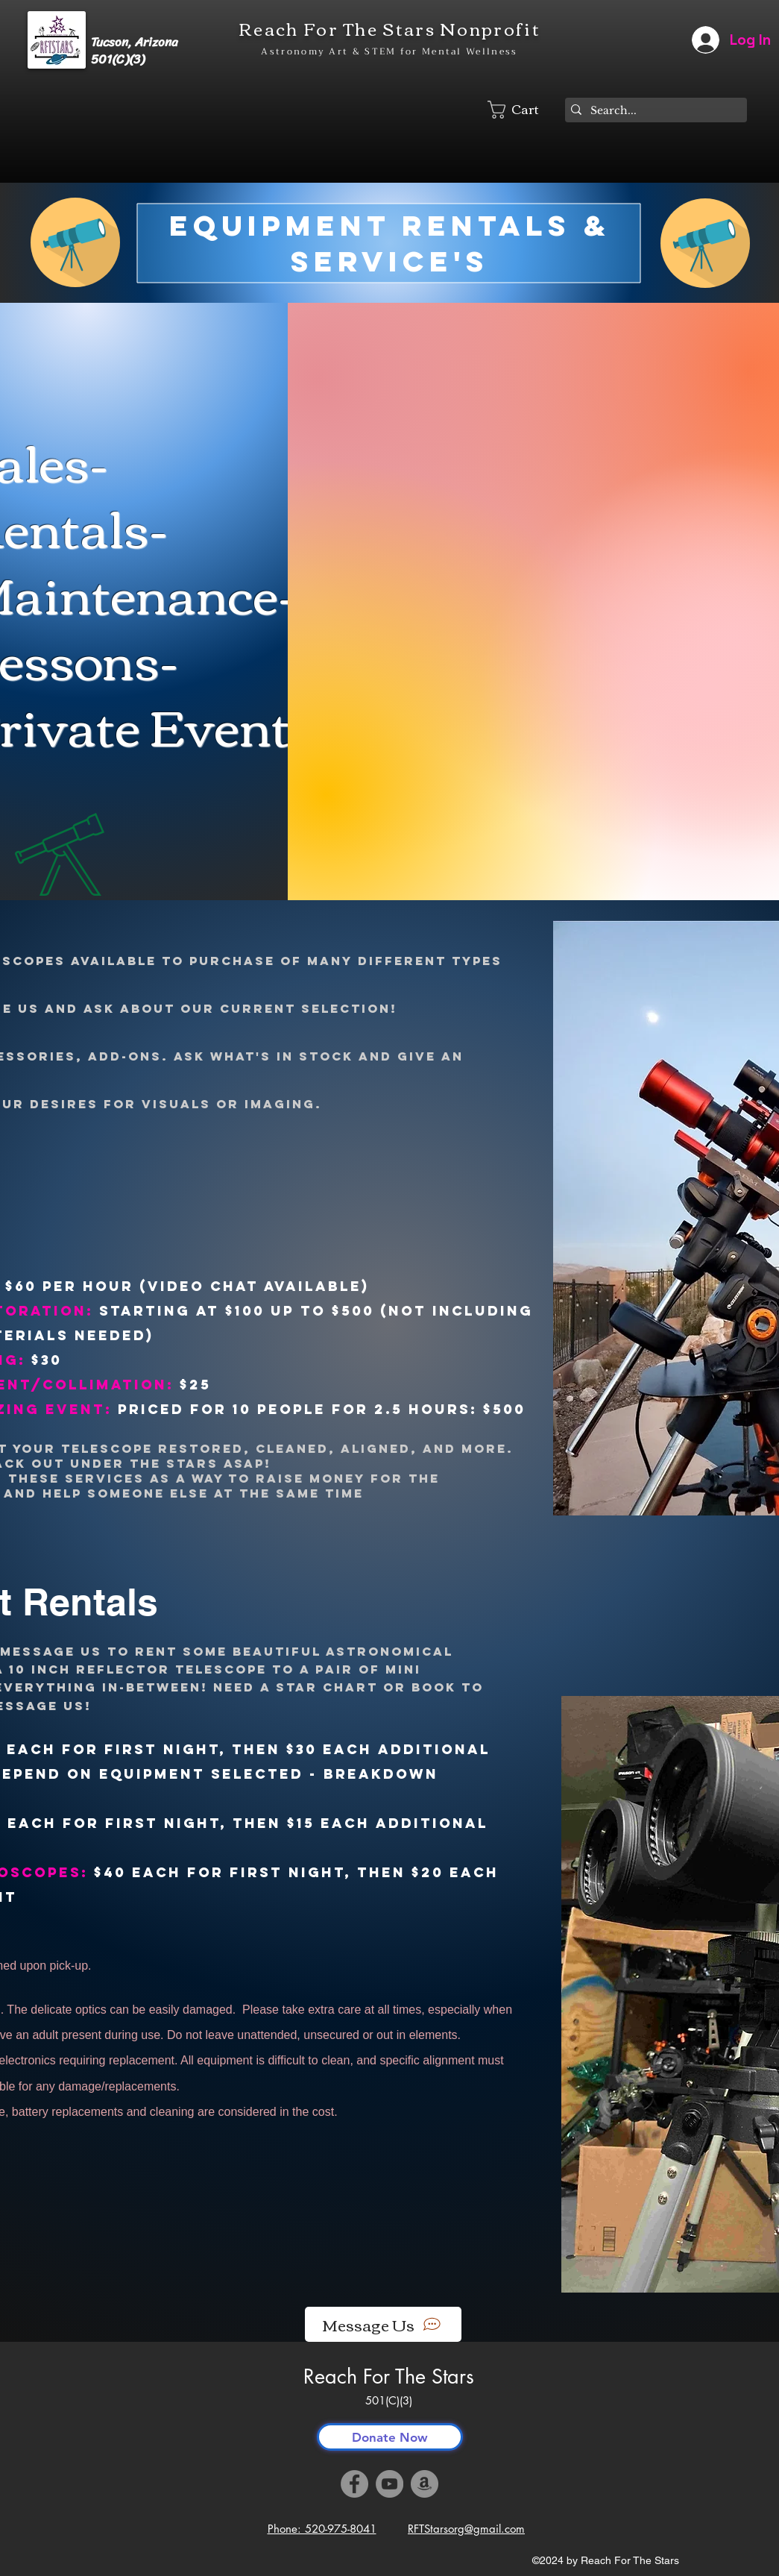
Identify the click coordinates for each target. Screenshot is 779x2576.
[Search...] (653, 111)
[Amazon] (424, 2484)
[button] (523, 110)
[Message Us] (383, 2324)
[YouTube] (389, 2484)
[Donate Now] (390, 2437)
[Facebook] (354, 2484)
